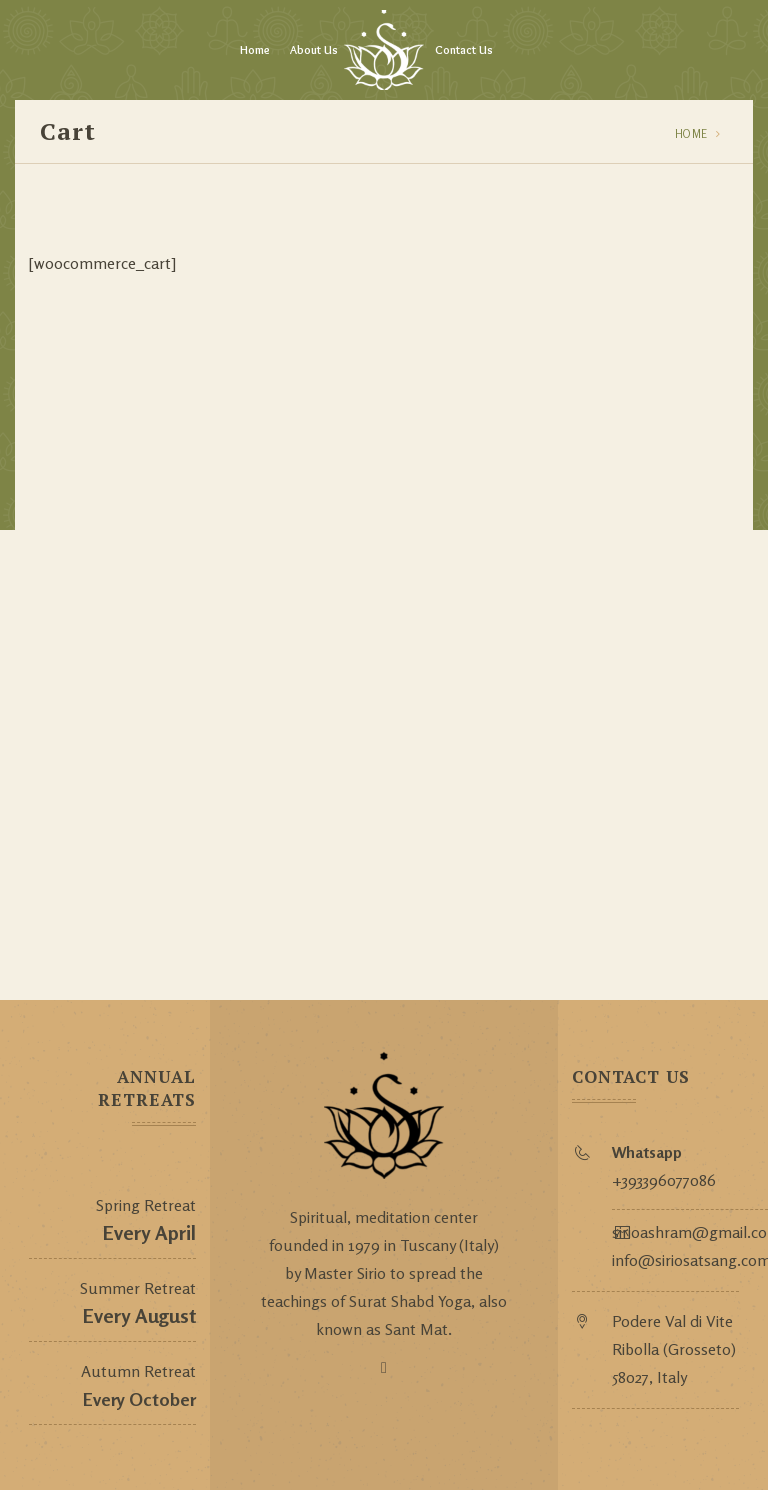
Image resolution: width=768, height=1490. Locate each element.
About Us (314, 49)
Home (255, 49)
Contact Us (464, 49)
